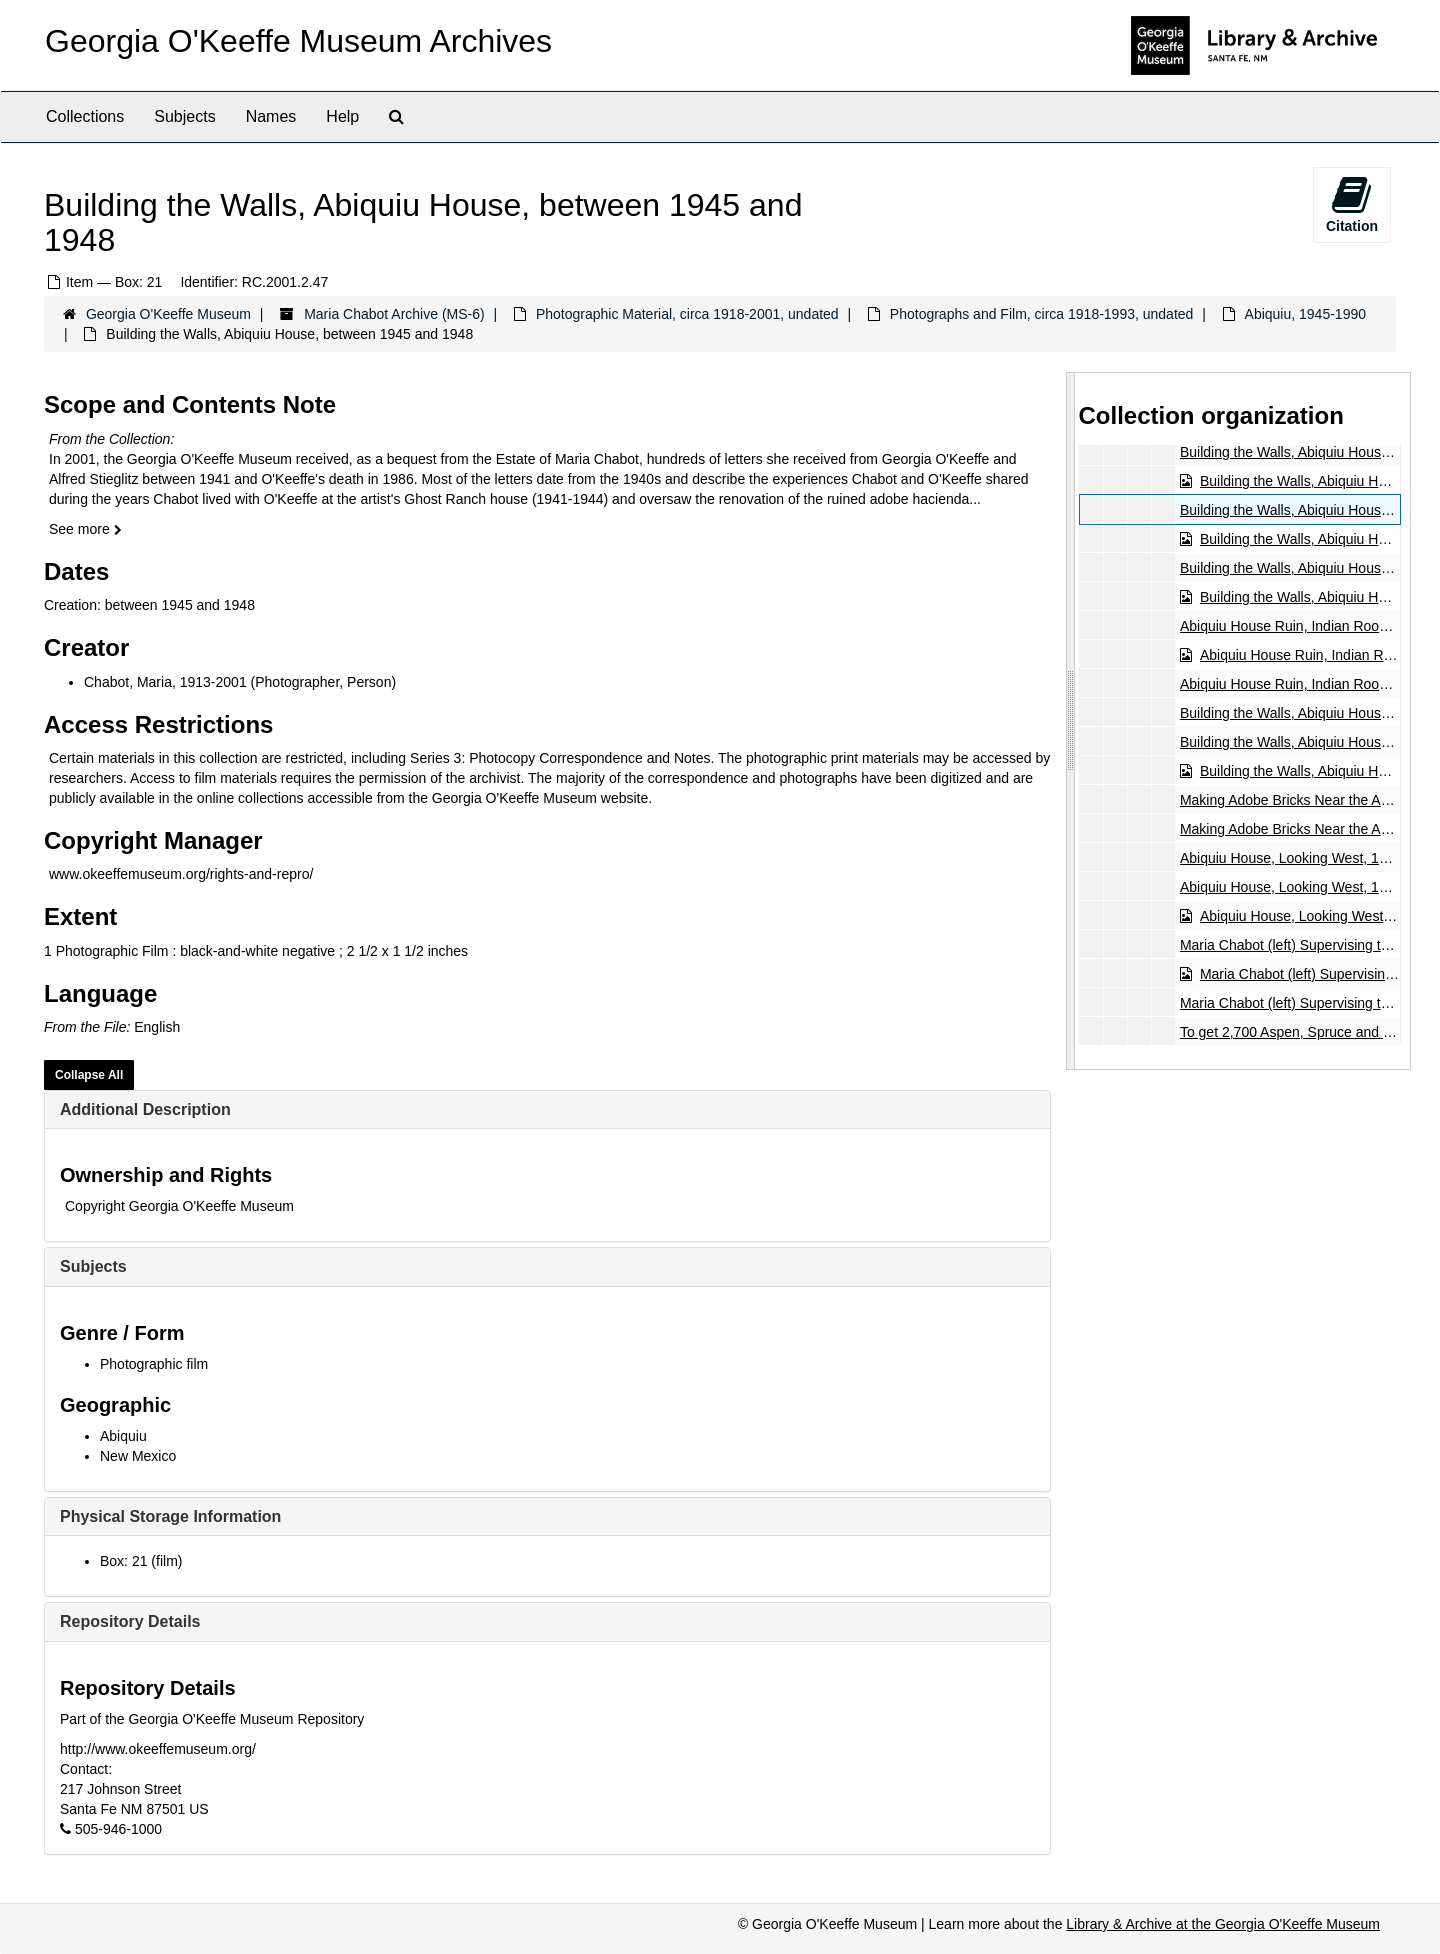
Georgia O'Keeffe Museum (168, 314)
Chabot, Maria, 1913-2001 (165, 682)
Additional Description (145, 1109)
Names (271, 116)
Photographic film (154, 1364)
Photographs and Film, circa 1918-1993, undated (1042, 314)
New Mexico (138, 1456)
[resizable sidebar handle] (1071, 720)
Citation (1352, 204)
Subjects (184, 116)
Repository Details (130, 1621)
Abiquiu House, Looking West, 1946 (1290, 858)
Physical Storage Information (170, 1516)
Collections (85, 116)
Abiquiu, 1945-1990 (1305, 314)
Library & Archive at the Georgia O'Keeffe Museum (1223, 1924)
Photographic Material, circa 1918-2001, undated (687, 314)
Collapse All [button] (89, 1075)
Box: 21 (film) (141, 1561)
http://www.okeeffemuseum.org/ (158, 1749)
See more (85, 529)
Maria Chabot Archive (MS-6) (394, 314)
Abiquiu (123, 1436)
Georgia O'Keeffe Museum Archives (298, 41)
